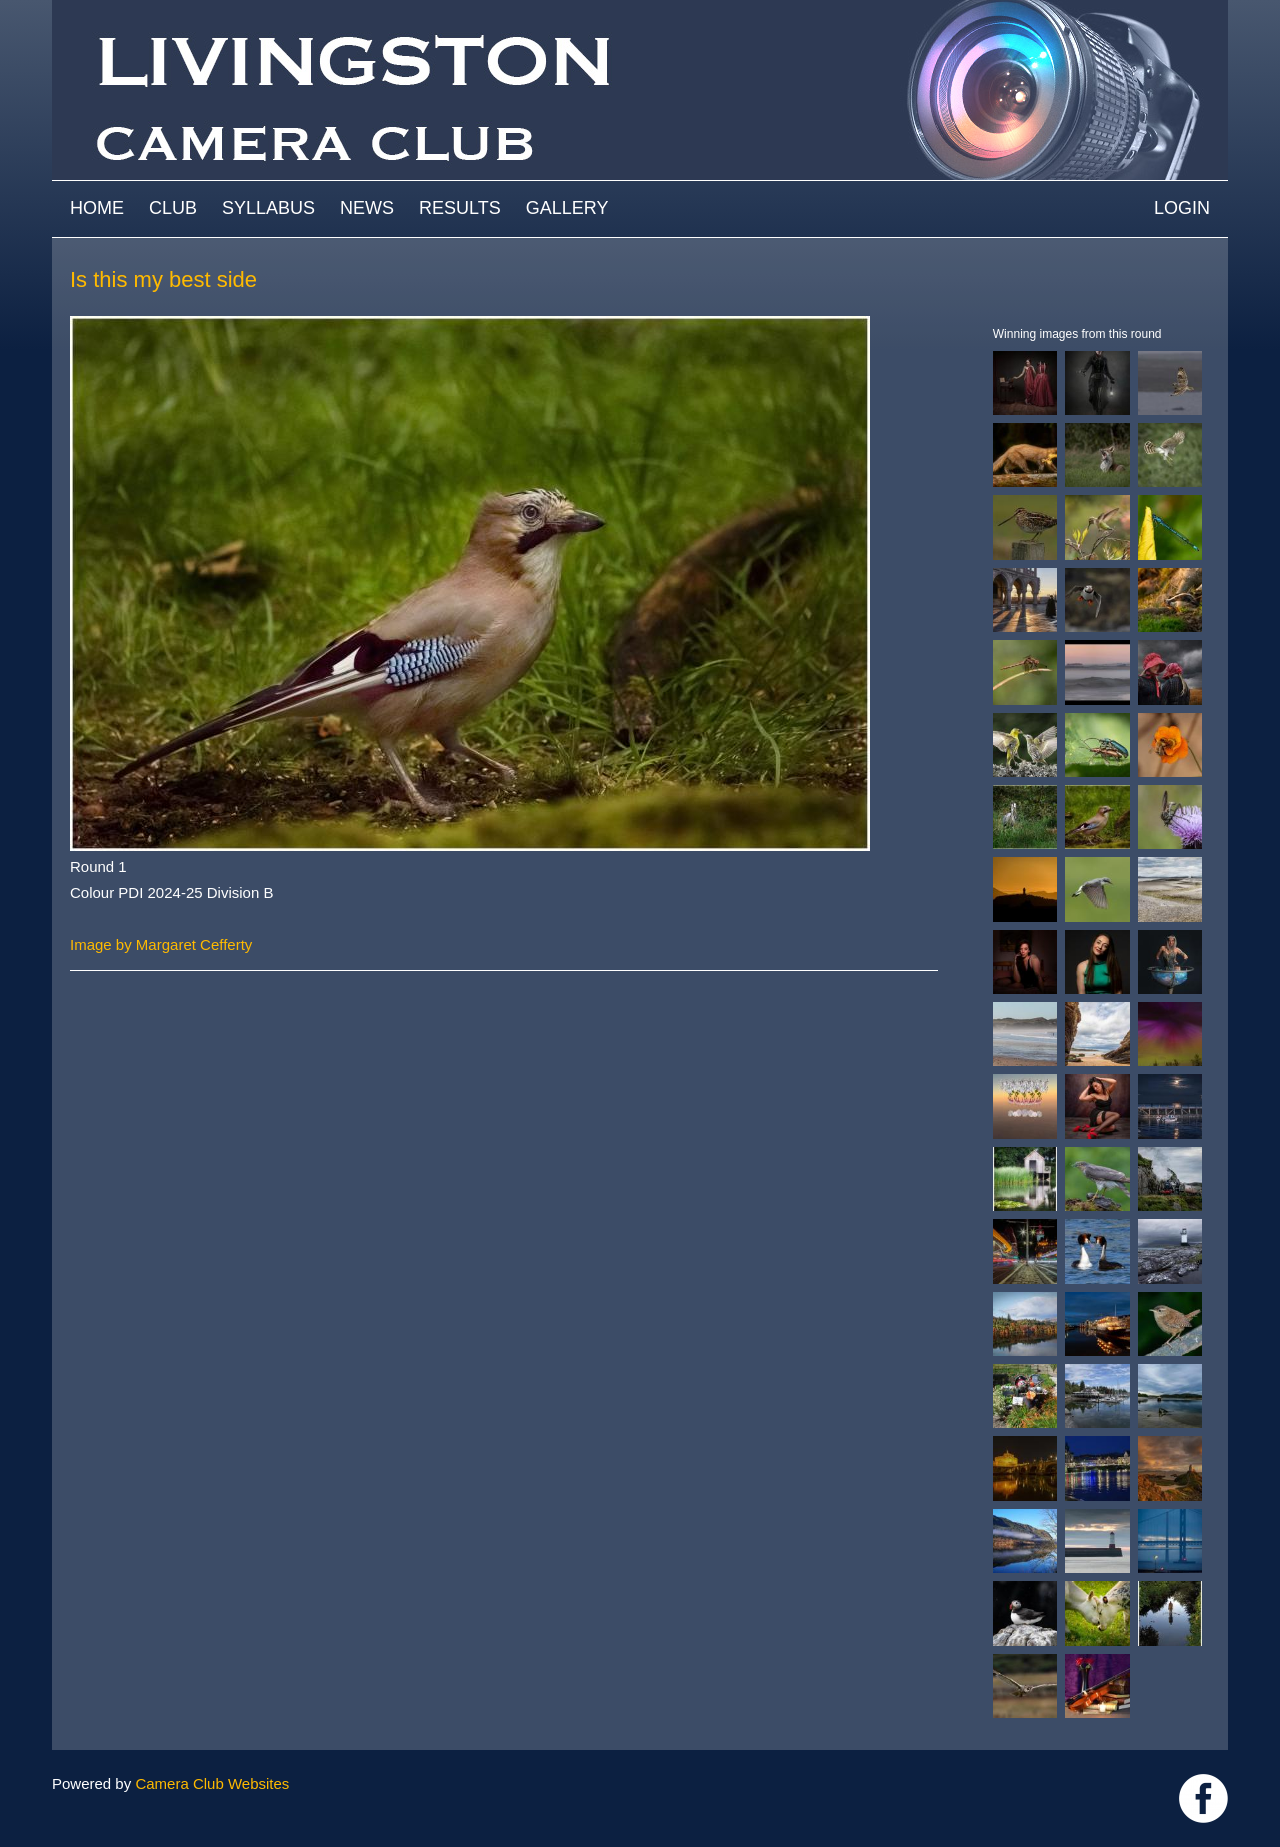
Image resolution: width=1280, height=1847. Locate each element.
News (367, 208)
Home (97, 208)
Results (460, 208)
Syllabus (268, 208)
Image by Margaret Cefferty (161, 944)
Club (173, 208)
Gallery (567, 208)
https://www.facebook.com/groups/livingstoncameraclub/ (1203, 1798)
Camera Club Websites (212, 1783)
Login (1182, 208)
